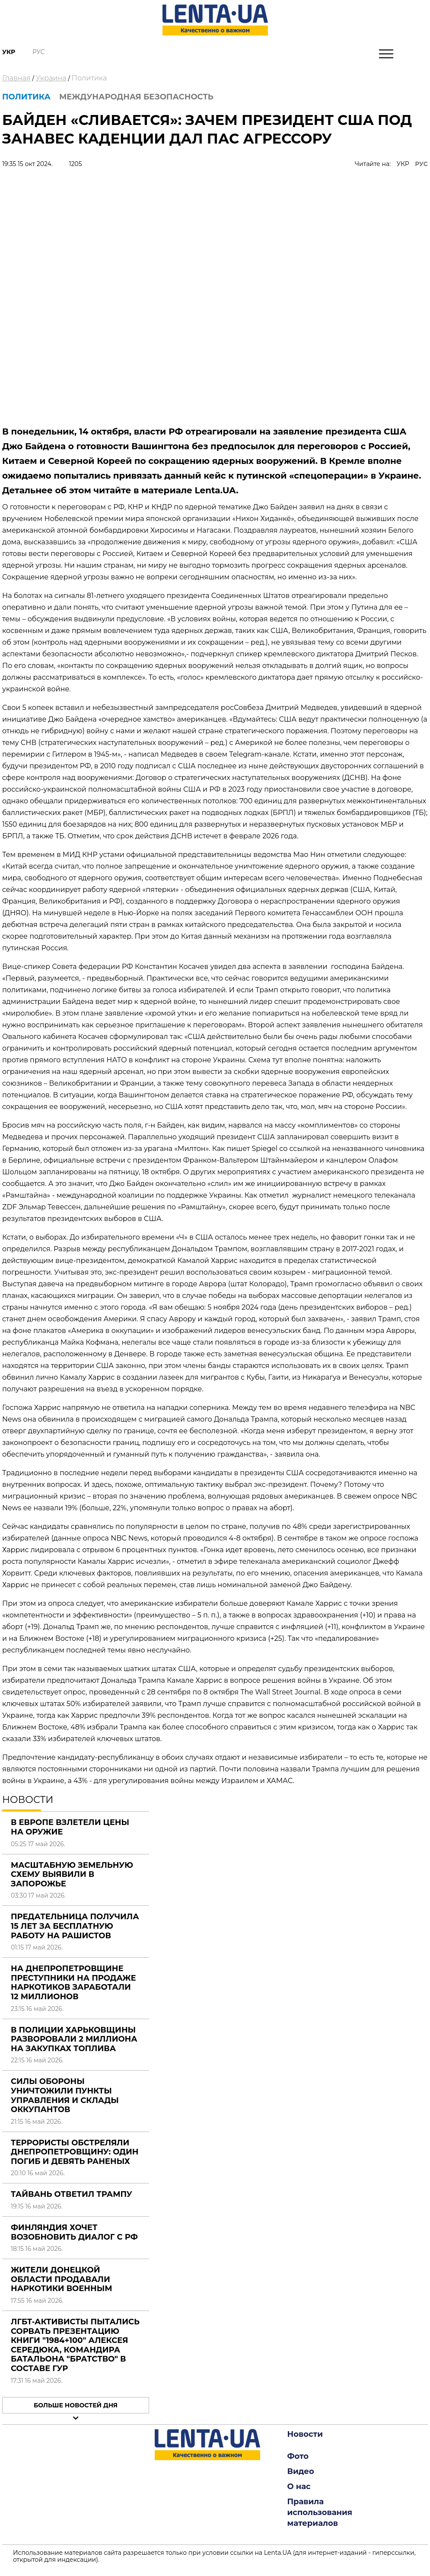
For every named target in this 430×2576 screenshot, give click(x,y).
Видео (300, 2471)
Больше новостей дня (76, 2405)
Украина (51, 78)
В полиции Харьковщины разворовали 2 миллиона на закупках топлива (74, 2039)
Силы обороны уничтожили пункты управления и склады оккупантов (65, 2095)
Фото (298, 2456)
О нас (299, 2486)
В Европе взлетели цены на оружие (70, 1827)
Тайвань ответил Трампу (71, 2194)
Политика (89, 78)
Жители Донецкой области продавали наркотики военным (61, 2279)
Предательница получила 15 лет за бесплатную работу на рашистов (75, 1926)
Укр (8, 52)
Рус (38, 52)
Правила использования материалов (320, 2512)
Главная (16, 78)
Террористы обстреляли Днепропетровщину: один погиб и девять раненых (74, 2152)
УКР (403, 164)
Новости (305, 2434)
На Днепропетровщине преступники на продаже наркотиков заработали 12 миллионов (73, 1982)
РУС (421, 164)
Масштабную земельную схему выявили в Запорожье (72, 1874)
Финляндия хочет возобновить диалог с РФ (74, 2232)
